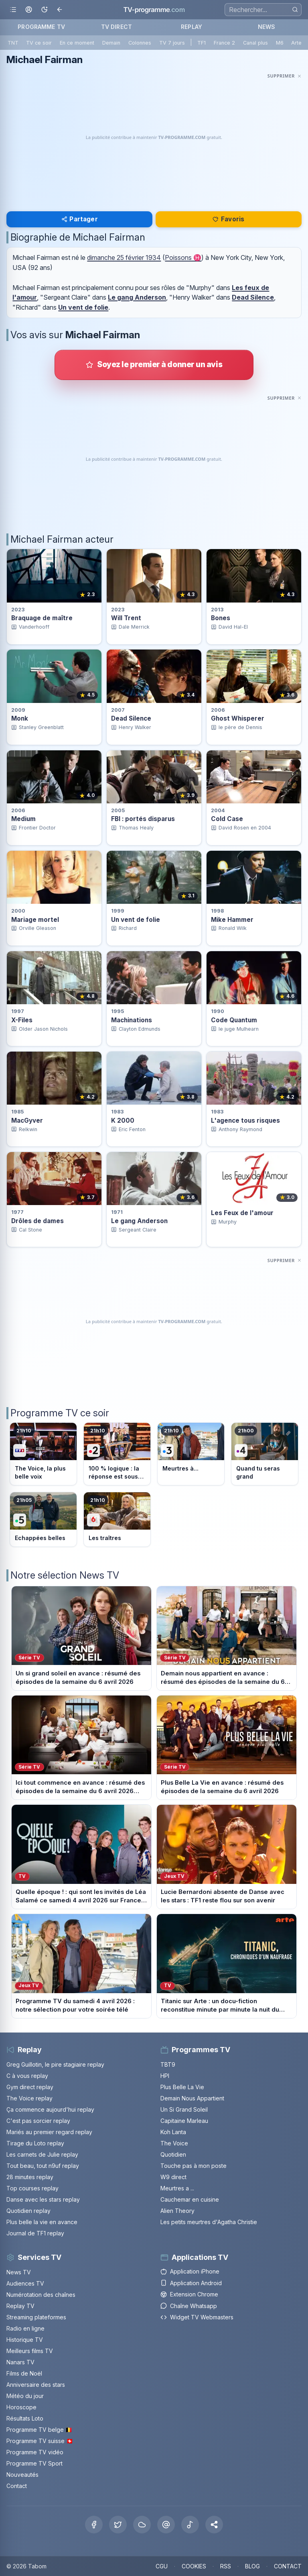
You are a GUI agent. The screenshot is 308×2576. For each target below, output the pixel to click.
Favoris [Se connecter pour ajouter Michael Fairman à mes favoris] (228, 219)
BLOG (252, 2566)
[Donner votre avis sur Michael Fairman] (154, 365)
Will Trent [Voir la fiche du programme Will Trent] (126, 618)
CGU (162, 2566)
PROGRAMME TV (41, 26)
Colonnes (139, 43)
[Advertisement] (154, 137)
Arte (296, 43)
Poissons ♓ (183, 257)
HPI (164, 2075)
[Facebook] (94, 2524)
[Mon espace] (28, 9)
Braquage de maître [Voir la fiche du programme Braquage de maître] (42, 618)
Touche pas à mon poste (193, 2165)
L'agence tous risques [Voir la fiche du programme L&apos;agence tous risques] (245, 1120)
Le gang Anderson (137, 297)
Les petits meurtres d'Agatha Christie (208, 2222)
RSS (225, 2566)
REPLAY (191, 26)
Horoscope (21, 2407)
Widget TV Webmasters (196, 2317)
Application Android (191, 2283)
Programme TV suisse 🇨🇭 (39, 2440)
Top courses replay (32, 2188)
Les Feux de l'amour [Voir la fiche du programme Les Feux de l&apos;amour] (242, 1213)
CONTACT (288, 2566)
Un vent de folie (83, 307)
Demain (111, 43)
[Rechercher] (295, 9)
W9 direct (173, 2177)
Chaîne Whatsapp (188, 2305)
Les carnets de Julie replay (42, 2154)
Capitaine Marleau (184, 2120)
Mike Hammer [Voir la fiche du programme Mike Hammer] (232, 919)
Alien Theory (177, 2210)
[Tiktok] (190, 2524)
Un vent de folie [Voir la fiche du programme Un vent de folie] (135, 919)
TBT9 (167, 2064)
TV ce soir (39, 43)
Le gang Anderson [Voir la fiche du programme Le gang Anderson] (139, 1221)
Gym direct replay (29, 2087)
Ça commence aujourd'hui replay (50, 2109)
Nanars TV (20, 2362)
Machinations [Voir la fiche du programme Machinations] (131, 1020)
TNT (13, 43)
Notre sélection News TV (64, 1575)
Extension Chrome (189, 2294)
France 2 (224, 43)
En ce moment (77, 43)
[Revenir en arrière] (60, 9)
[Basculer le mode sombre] (44, 9)
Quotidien (173, 2154)
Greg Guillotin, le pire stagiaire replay (55, 2064)
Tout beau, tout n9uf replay (42, 2165)
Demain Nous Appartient (192, 2098)
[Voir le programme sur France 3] (191, 1453)
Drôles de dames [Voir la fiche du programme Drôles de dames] (37, 1221)
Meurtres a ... (177, 2188)
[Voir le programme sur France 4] (264, 1453)
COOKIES (194, 2566)
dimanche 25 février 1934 (124, 257)
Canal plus (255, 43)
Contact (16, 2485)
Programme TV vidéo (34, 2452)
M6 (280, 43)
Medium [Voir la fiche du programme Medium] (23, 819)
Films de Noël (24, 2373)
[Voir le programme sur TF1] (43, 1453)
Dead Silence (253, 297)
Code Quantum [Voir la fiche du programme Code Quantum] (234, 1020)
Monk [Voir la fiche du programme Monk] (19, 718)
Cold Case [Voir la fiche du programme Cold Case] (227, 819)
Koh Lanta (173, 2132)
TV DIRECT (116, 26)
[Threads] (166, 2524)
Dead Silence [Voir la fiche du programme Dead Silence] (131, 718)
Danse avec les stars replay (43, 2199)
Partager (79, 219)
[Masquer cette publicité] (284, 76)
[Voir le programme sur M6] (117, 1519)
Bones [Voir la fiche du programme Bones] (220, 618)
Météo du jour (25, 2395)
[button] (214, 2524)
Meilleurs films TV (29, 2350)
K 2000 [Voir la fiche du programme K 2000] (122, 1120)
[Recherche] (263, 9)
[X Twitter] (118, 2524)
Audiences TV (25, 2283)
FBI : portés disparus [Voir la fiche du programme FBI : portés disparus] (143, 819)
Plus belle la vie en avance (41, 2222)
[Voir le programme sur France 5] (43, 1519)
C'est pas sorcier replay (38, 2120)
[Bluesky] (142, 2524)
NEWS (267, 26)
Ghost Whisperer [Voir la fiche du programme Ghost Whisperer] (237, 718)
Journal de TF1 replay (35, 2233)
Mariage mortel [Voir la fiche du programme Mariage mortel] (35, 919)
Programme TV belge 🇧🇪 (39, 2429)
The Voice (174, 2143)
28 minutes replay (29, 2177)
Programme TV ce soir (59, 1413)
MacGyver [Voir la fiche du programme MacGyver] (27, 1120)
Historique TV (24, 2339)
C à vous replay (27, 2075)
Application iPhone (189, 2271)
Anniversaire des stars (35, 2384)
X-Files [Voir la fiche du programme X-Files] (21, 1020)
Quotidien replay (28, 2210)
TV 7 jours (172, 43)
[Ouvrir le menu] (13, 9)
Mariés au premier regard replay (49, 2132)
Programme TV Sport (34, 2463)
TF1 (201, 43)
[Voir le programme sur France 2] (117, 1453)
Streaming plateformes (36, 2317)
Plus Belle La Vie (182, 2087)
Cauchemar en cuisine (189, 2199)
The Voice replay (29, 2098)
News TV (18, 2272)
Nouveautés (22, 2474)
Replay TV (20, 2305)
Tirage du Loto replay (35, 2143)
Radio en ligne (25, 2328)
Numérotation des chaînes (40, 2294)
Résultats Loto (24, 2418)
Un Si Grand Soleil (184, 2109)
